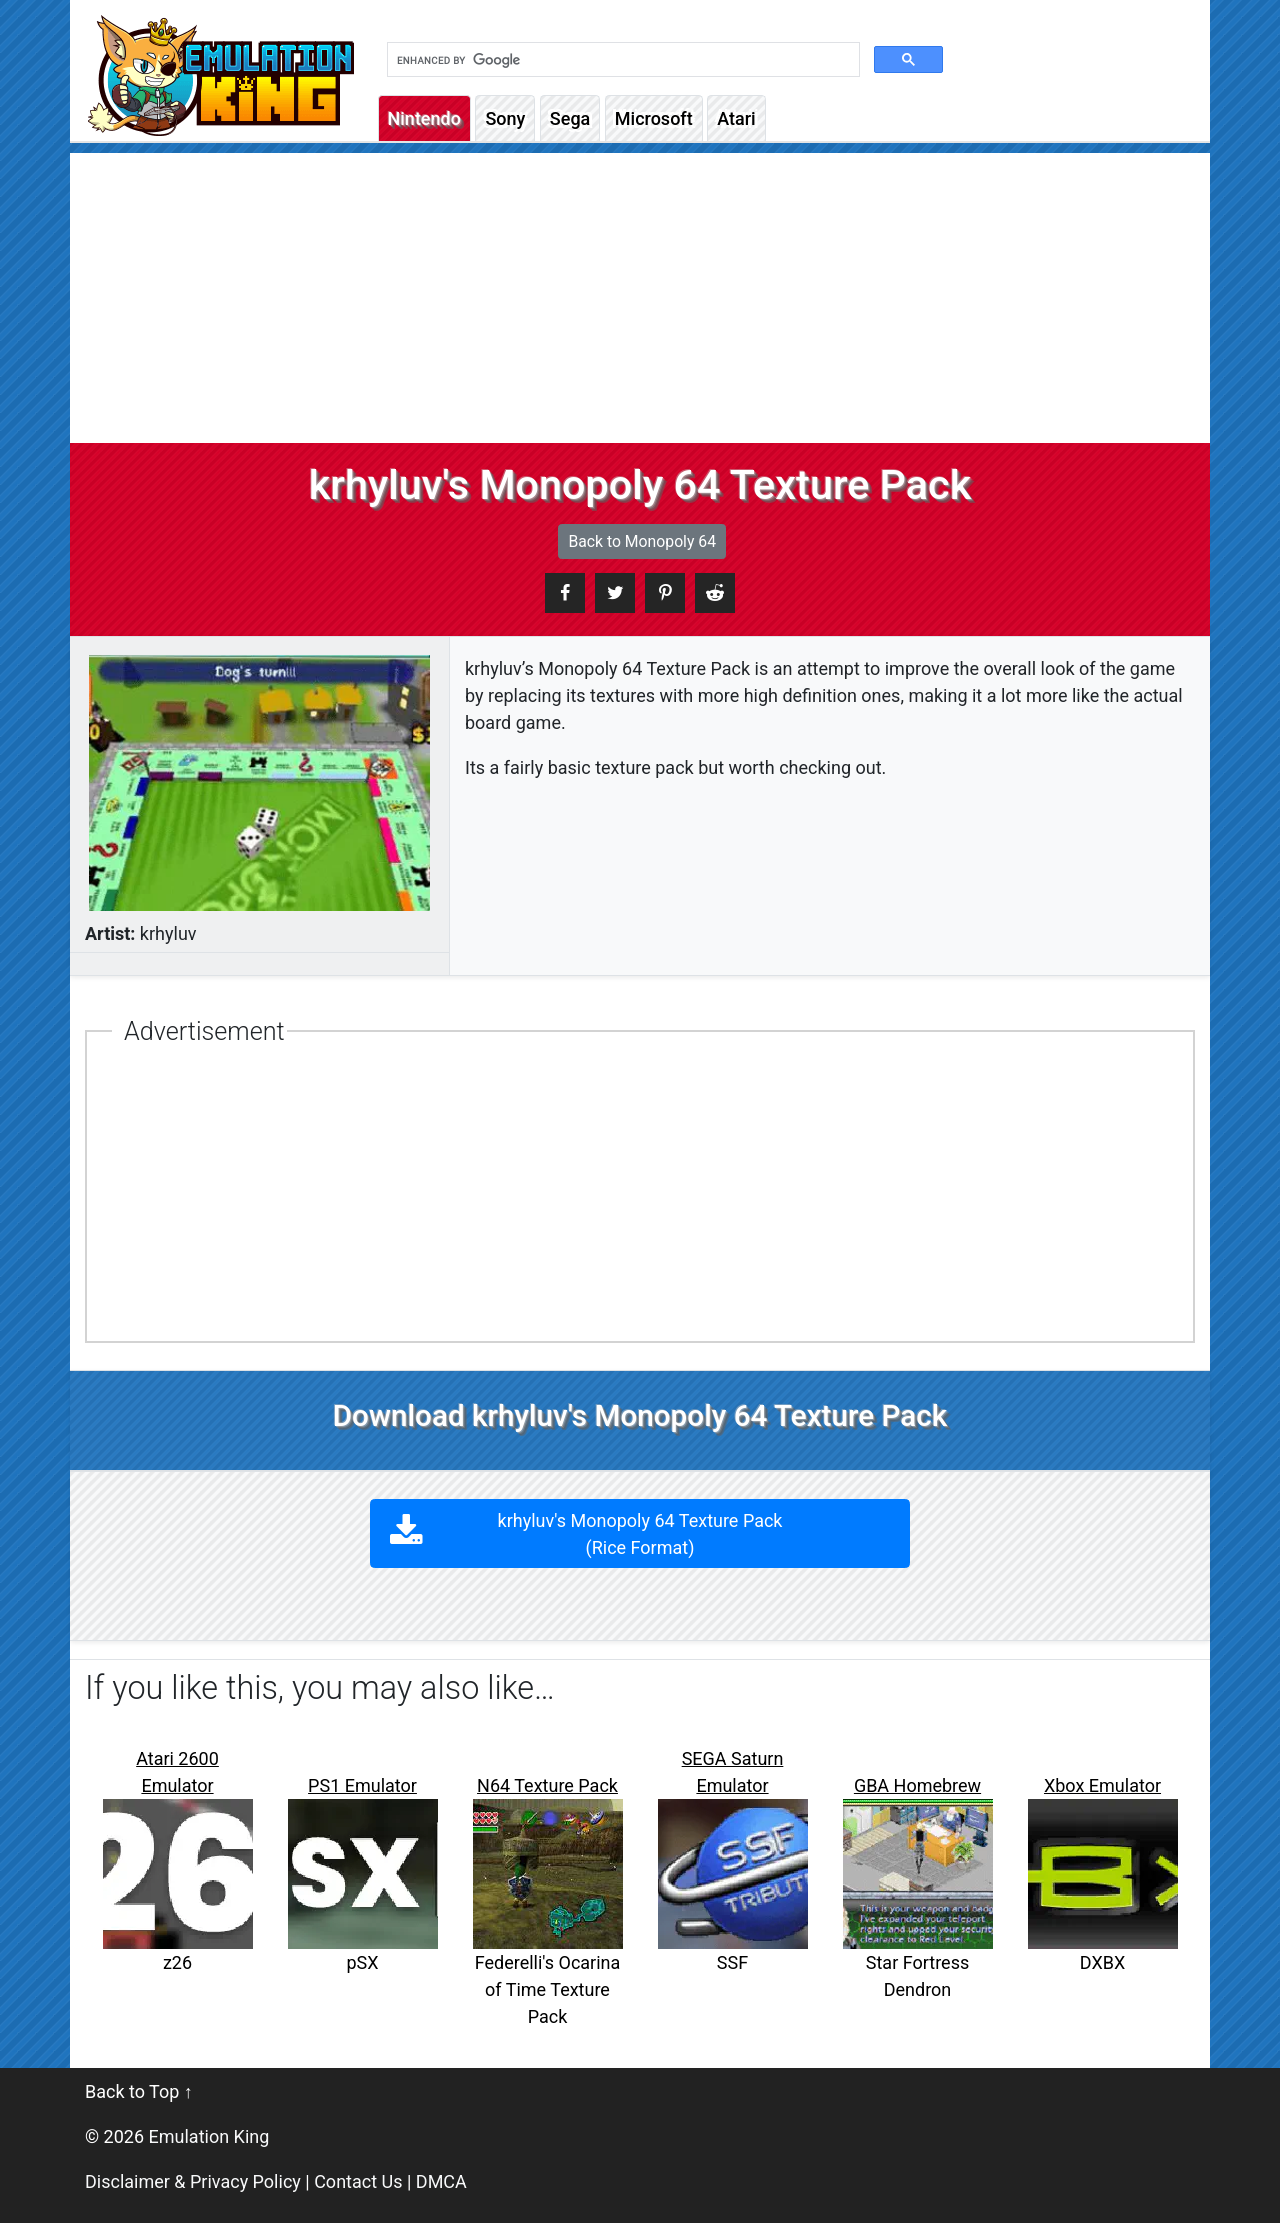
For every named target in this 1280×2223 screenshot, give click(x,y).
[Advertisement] (640, 293)
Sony (505, 118)
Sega (570, 118)
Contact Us (358, 2181)
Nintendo (424, 118)
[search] (621, 60)
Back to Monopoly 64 (642, 541)
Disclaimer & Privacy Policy (193, 2181)
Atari (736, 118)
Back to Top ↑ (139, 2091)
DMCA (441, 2181)
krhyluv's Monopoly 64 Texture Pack (640, 1534)
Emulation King (209, 2136)
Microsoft (654, 118)
